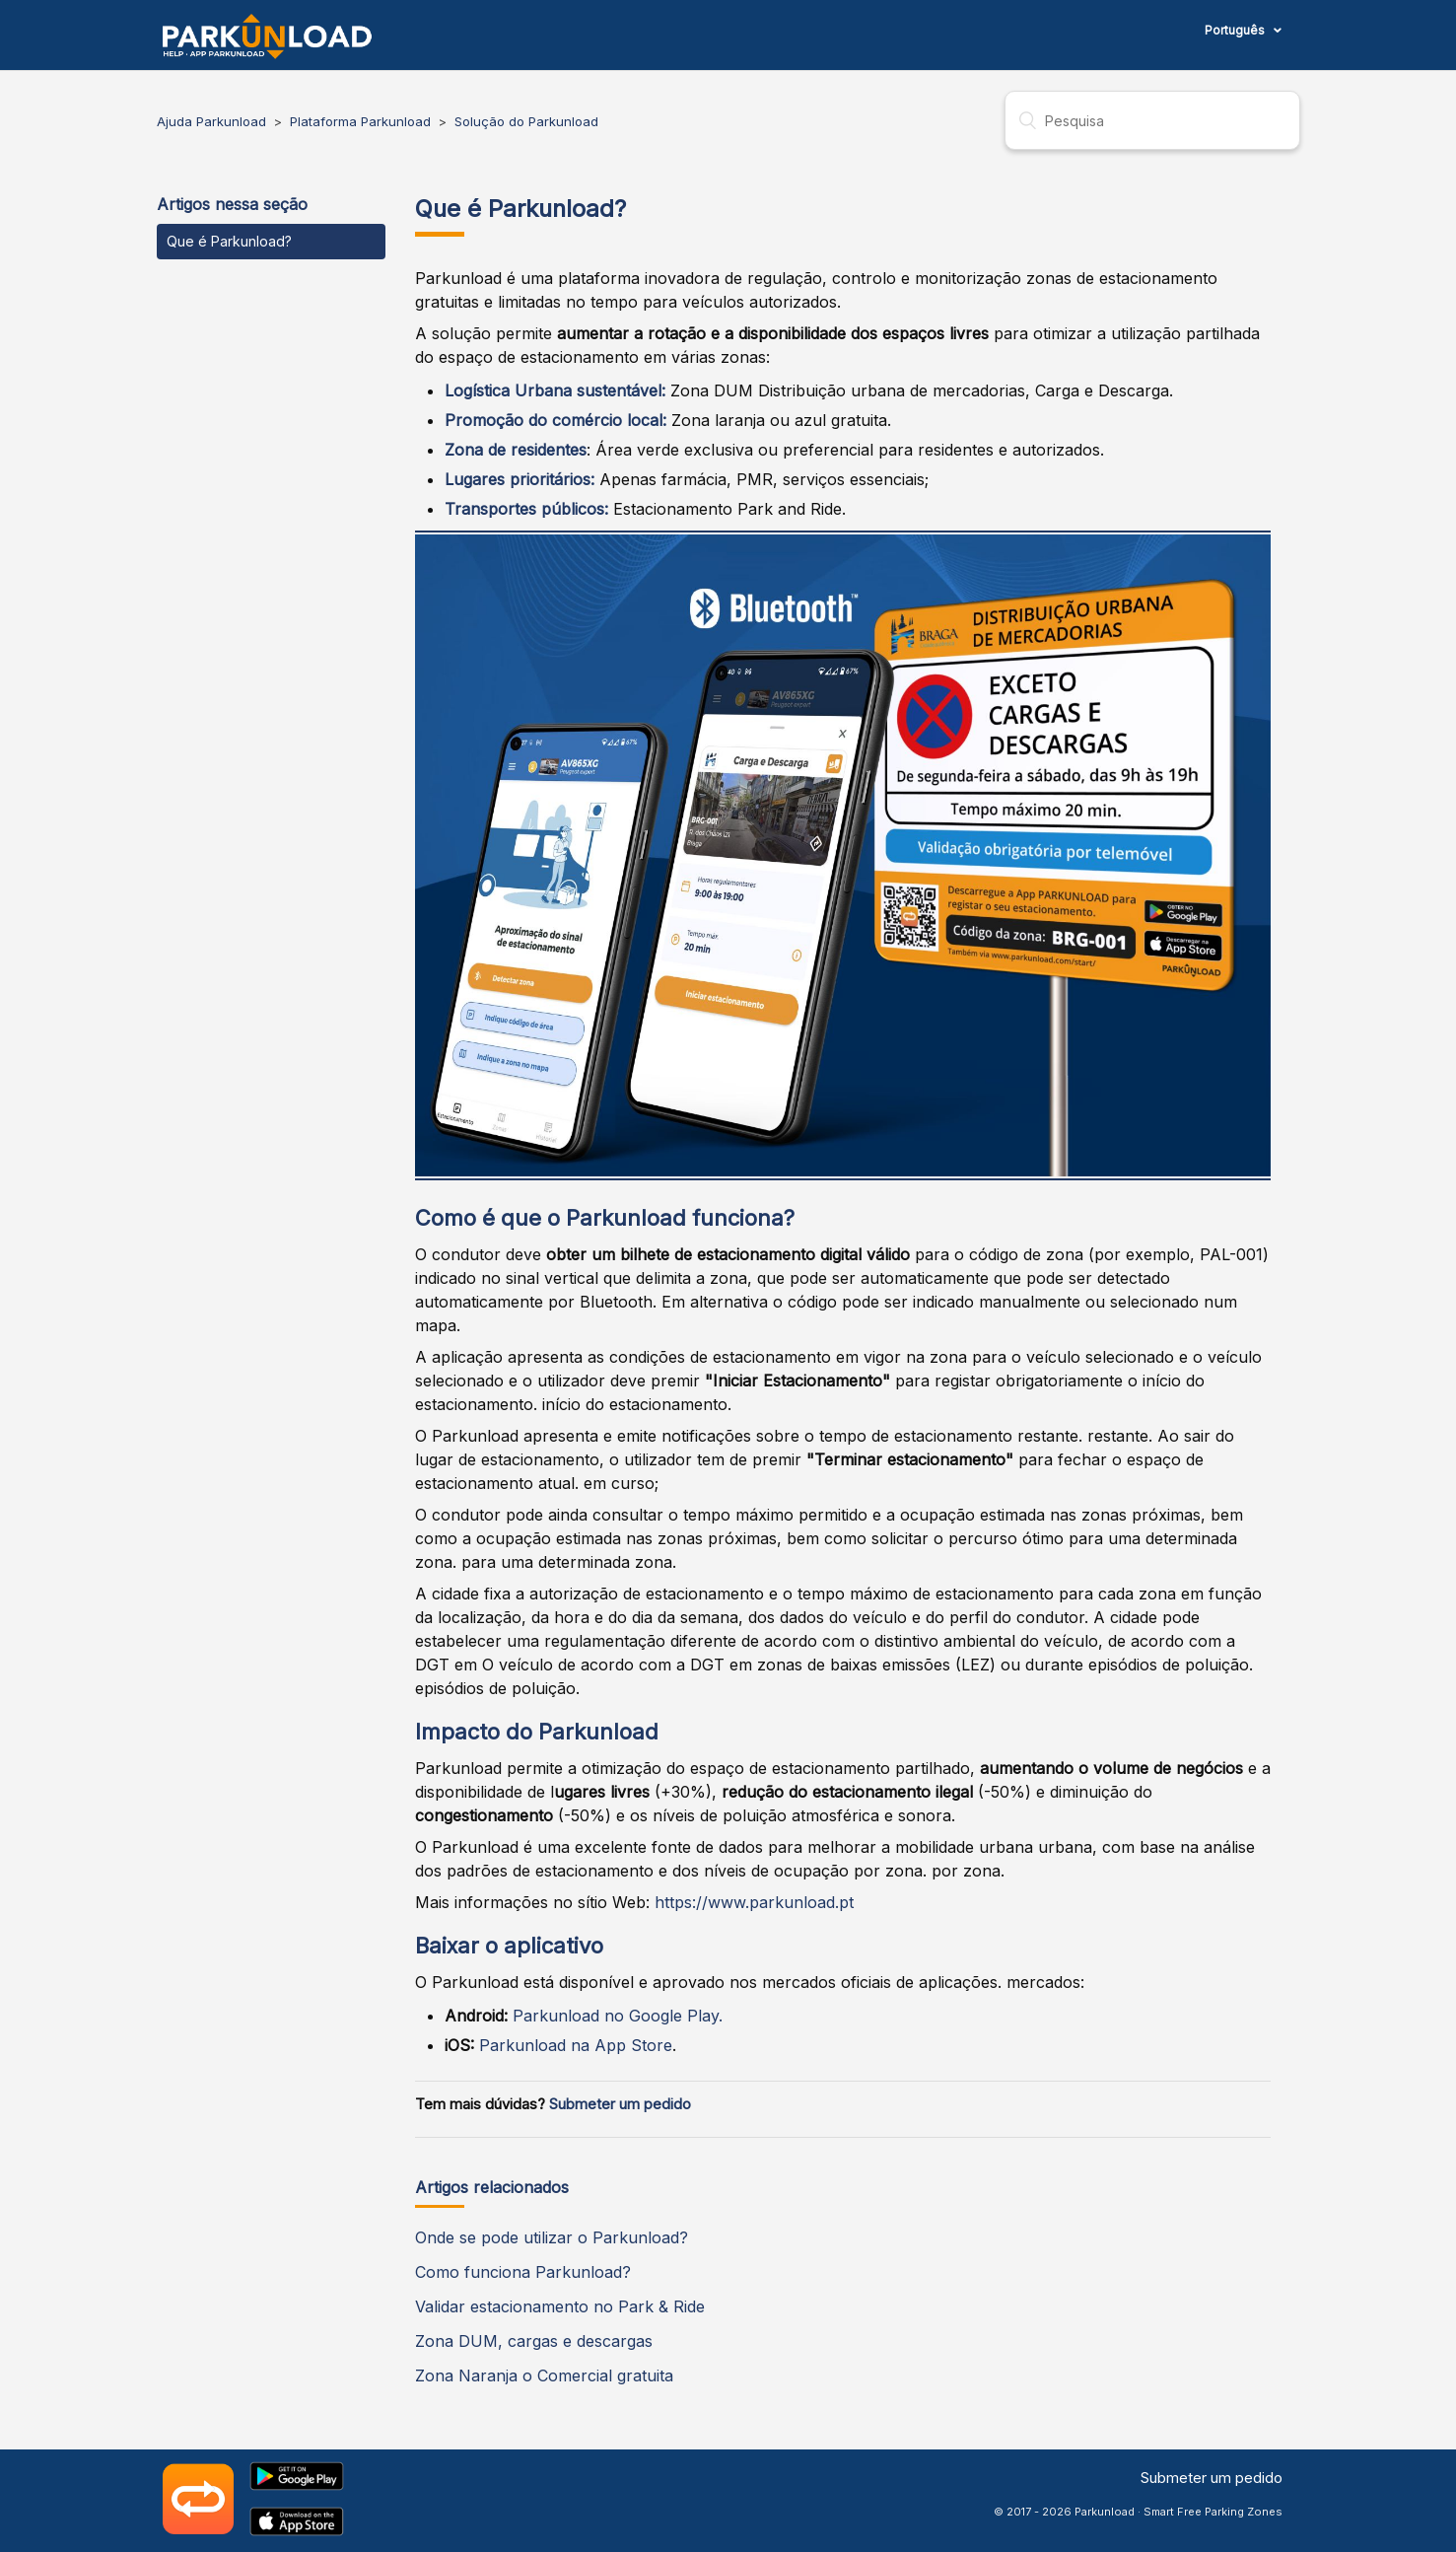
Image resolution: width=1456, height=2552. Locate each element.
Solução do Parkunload (526, 121)
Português (1236, 30)
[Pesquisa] (1152, 120)
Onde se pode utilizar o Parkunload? (551, 2237)
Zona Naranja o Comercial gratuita (544, 2375)
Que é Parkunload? (229, 241)
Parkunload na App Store (575, 2045)
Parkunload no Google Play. (618, 2015)
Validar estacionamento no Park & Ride (560, 2306)
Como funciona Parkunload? (523, 2272)
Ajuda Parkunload (211, 121)
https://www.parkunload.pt (754, 1902)
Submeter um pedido (620, 2104)
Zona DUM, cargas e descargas (534, 2341)
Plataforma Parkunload (360, 121)
